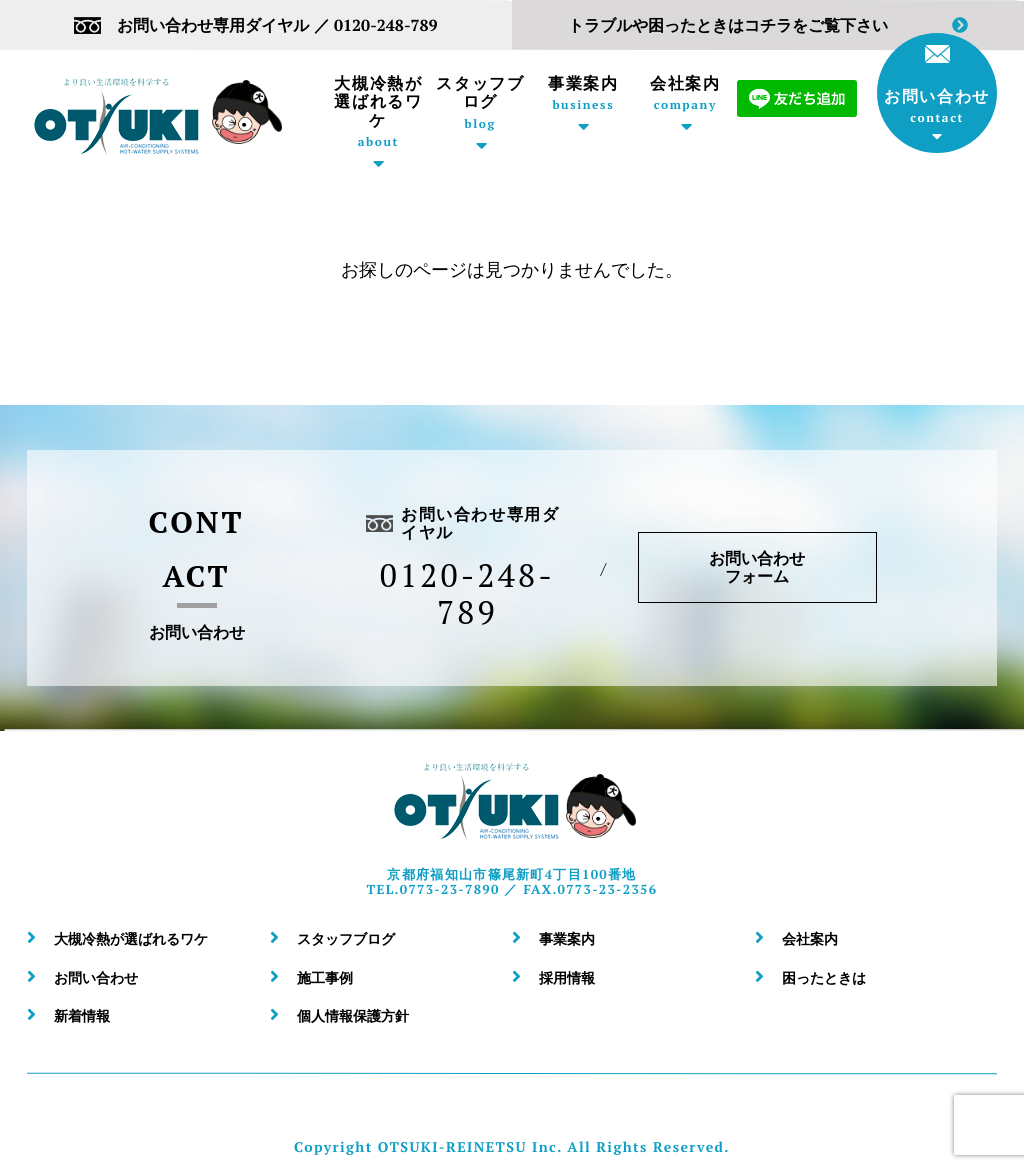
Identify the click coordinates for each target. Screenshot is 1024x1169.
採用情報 (567, 977)
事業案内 (583, 93)
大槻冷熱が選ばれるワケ (378, 111)
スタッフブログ (480, 102)
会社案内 (685, 93)
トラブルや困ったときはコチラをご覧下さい (768, 25)
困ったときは (824, 977)
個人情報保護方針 (353, 1015)
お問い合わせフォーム (758, 567)
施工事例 (325, 977)
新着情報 (82, 1015)
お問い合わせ (937, 85)
